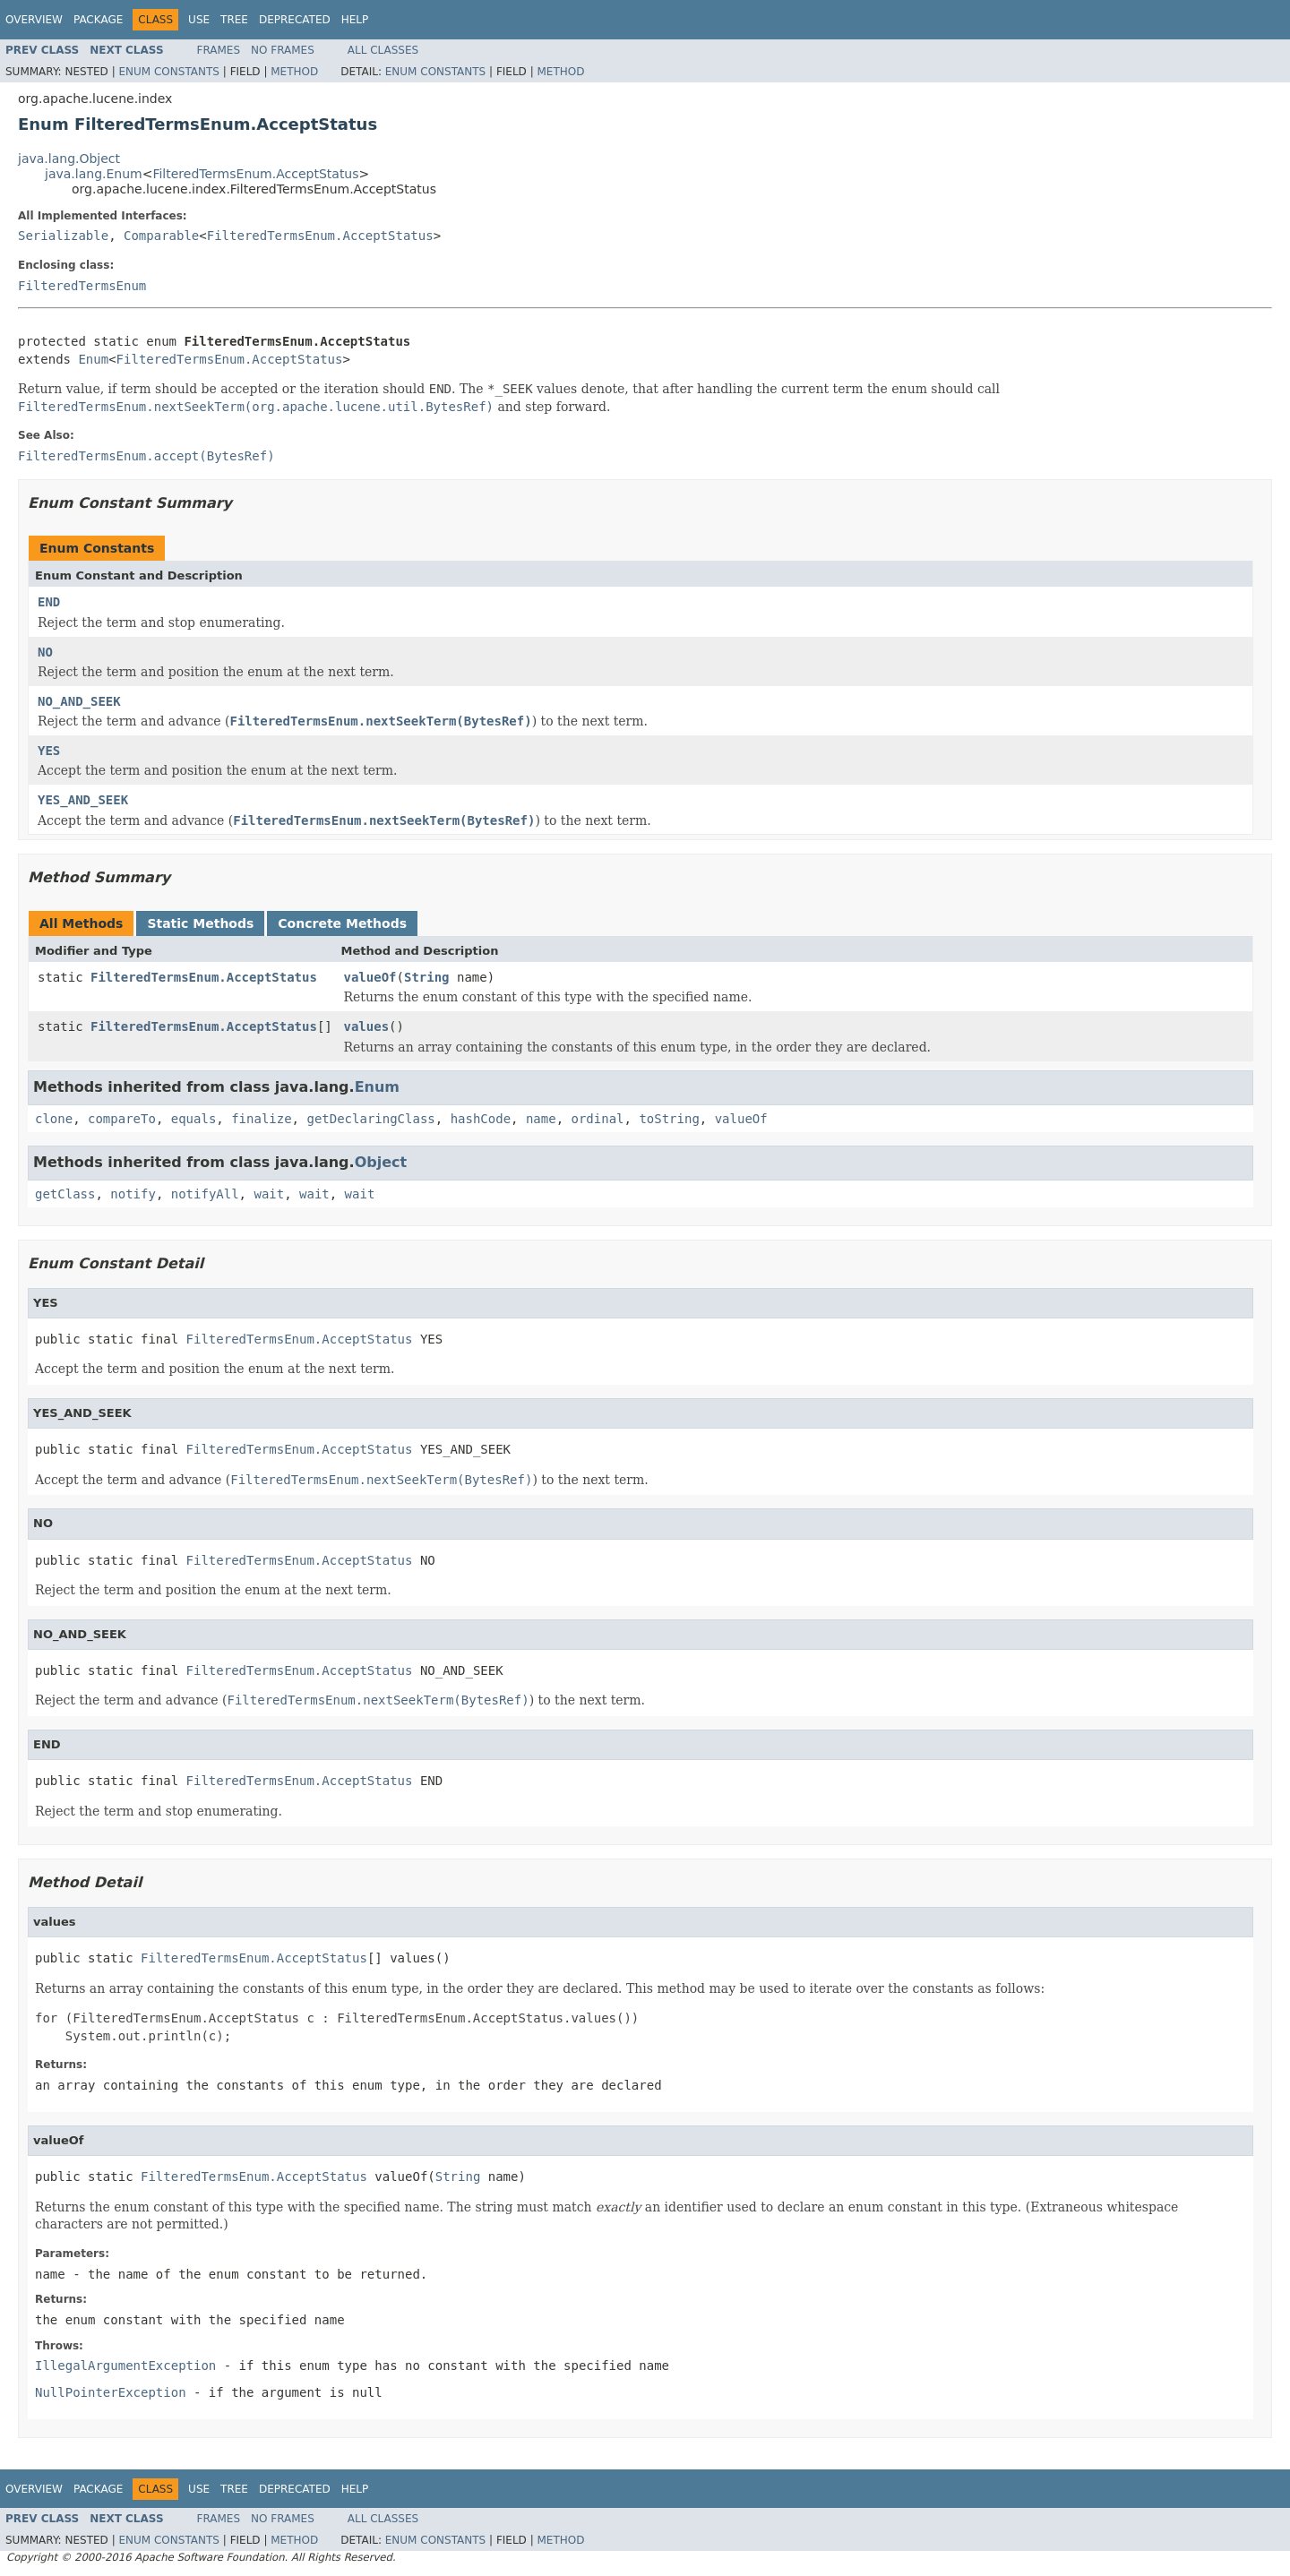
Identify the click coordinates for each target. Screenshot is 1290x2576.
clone (54, 1119)
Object (381, 1162)
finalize (261, 1119)
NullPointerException (110, 2392)
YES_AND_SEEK (83, 800)
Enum (93, 359)
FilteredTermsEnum (82, 286)
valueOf (370, 977)
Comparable (161, 235)
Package (98, 19)
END (49, 602)
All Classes (383, 50)
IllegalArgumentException (125, 2365)
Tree (234, 19)
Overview (34, 19)
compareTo (122, 1119)
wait (269, 1194)
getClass (65, 1194)
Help (355, 19)
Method (294, 71)
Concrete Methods (342, 923)
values (367, 1026)
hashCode (481, 1119)
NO (45, 652)
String (427, 977)
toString (669, 1119)
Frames (219, 50)
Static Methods (200, 923)
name (541, 1119)
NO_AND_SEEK (79, 701)
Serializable (63, 235)
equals (194, 1119)
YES (49, 750)
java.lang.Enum (93, 174)
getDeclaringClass (370, 1119)
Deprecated (295, 19)
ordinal (598, 1119)
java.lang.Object (69, 158)
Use (199, 19)
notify (133, 1194)
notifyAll (205, 1194)
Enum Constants (168, 71)
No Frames (282, 50)
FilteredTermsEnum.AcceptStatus (255, 174)
